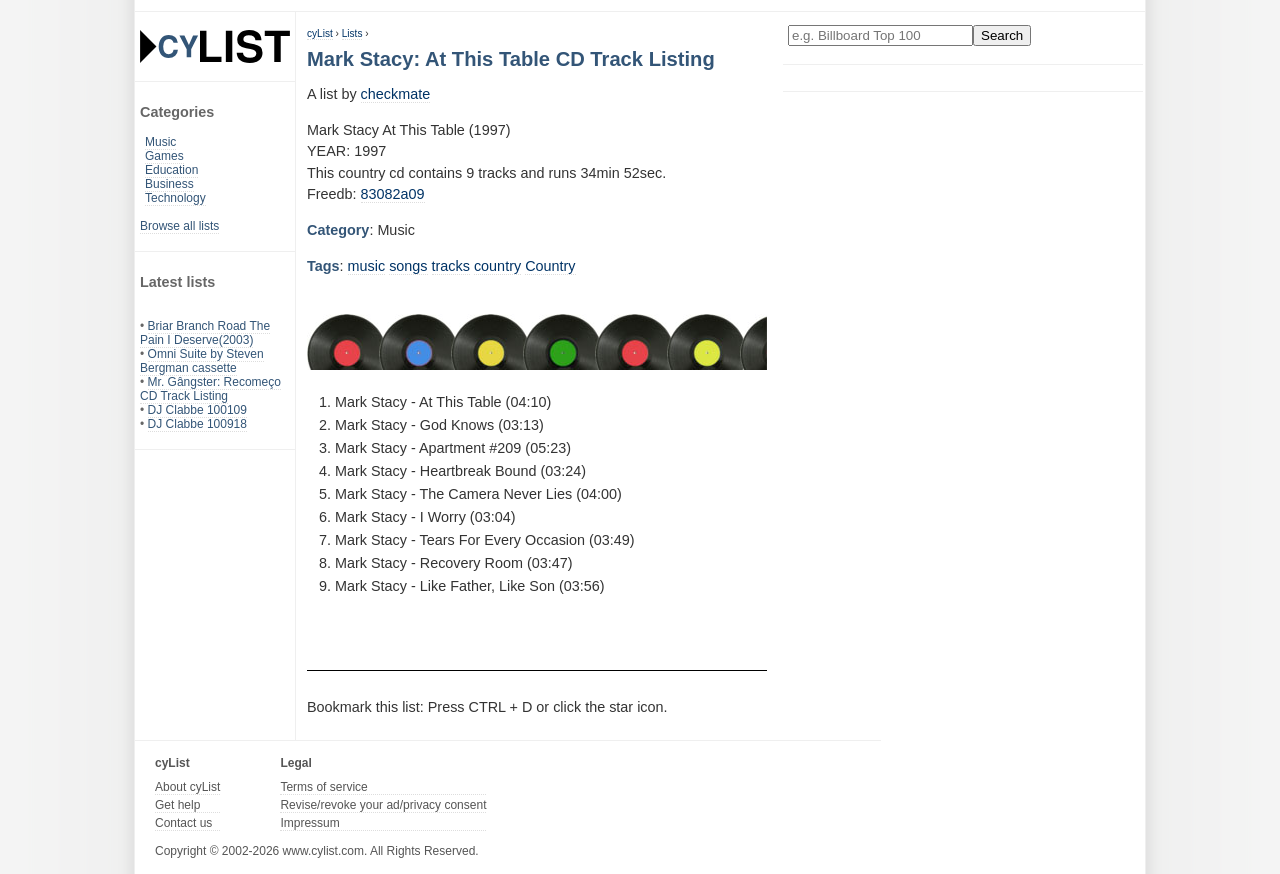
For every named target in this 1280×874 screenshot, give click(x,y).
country (497, 266)
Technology (175, 198)
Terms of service (323, 787)
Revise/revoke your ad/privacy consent (383, 805)
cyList (320, 33)
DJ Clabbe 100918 (197, 424)
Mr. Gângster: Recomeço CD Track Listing (210, 389)
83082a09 (393, 194)
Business (169, 184)
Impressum (309, 823)
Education (171, 170)
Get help (177, 805)
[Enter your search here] (880, 35)
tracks (451, 266)
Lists (352, 33)
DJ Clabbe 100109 (197, 410)
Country (550, 266)
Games (164, 156)
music (367, 266)
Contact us (183, 823)
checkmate (396, 94)
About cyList (187, 787)
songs (408, 266)
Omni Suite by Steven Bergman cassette (202, 361)
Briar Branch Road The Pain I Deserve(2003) (205, 333)
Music (160, 142)
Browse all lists (179, 226)
